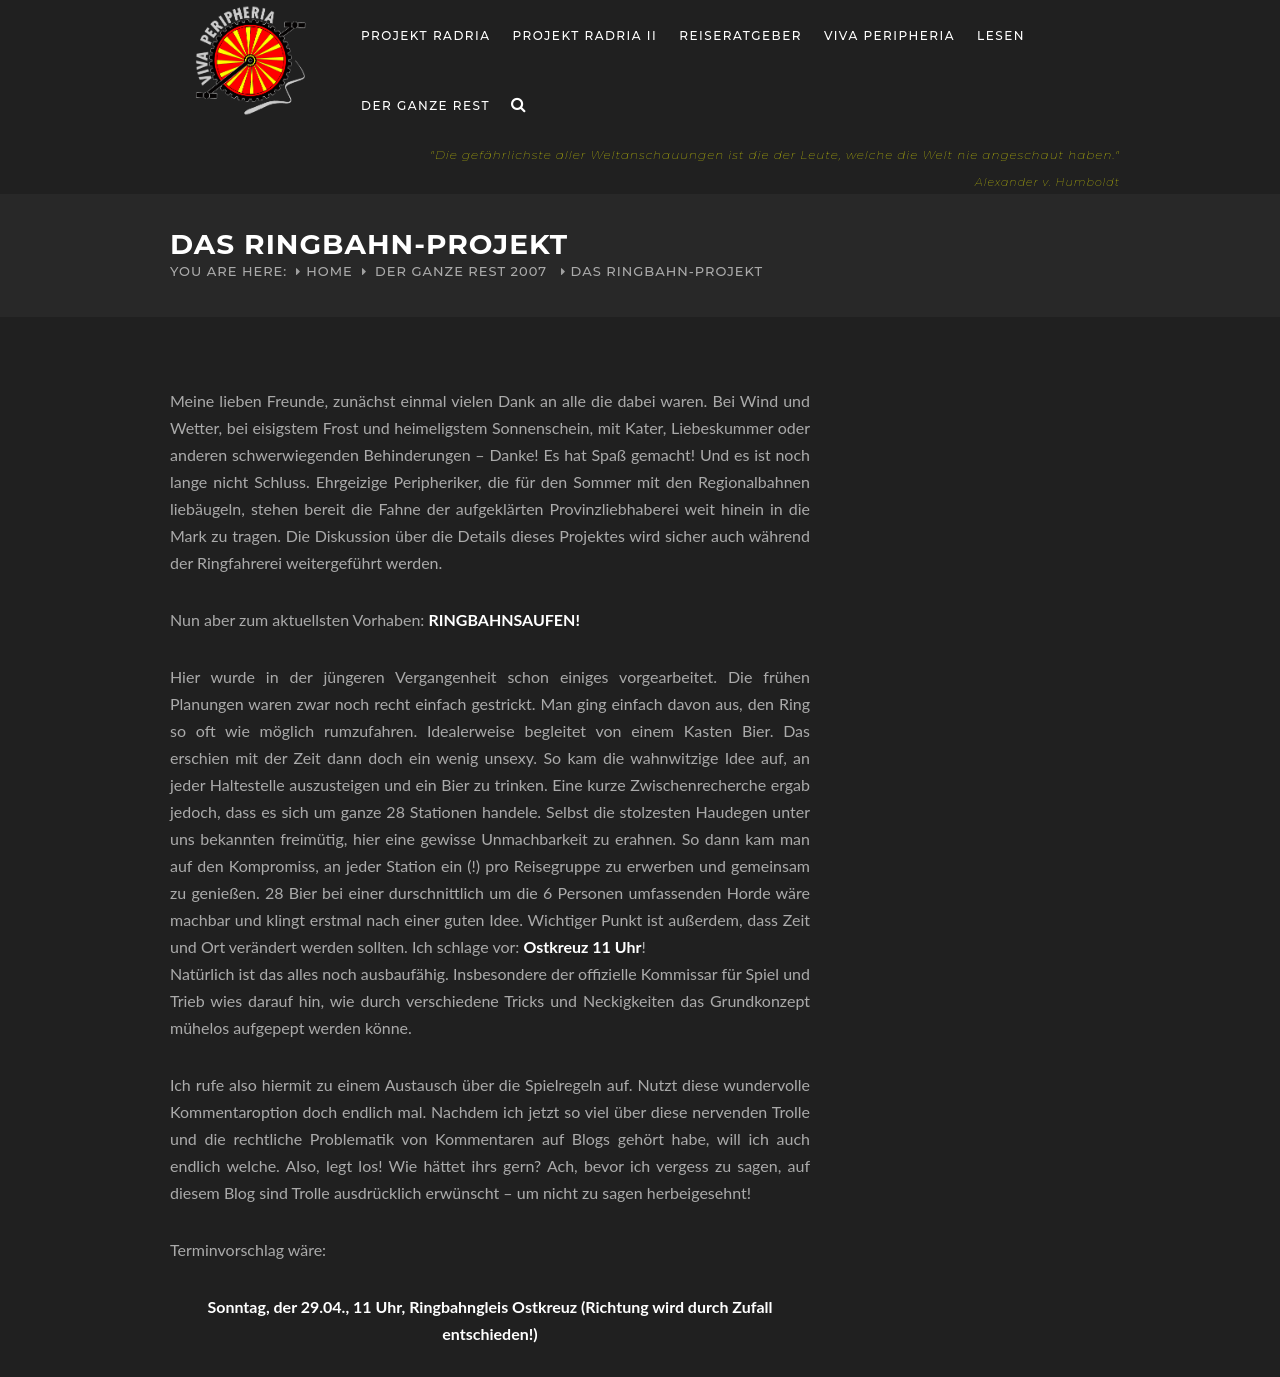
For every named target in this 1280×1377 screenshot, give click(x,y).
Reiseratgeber (740, 35)
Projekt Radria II (585, 35)
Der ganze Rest (425, 105)
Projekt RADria (426, 35)
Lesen (1001, 35)
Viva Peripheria (889, 35)
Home (329, 271)
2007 (529, 271)
